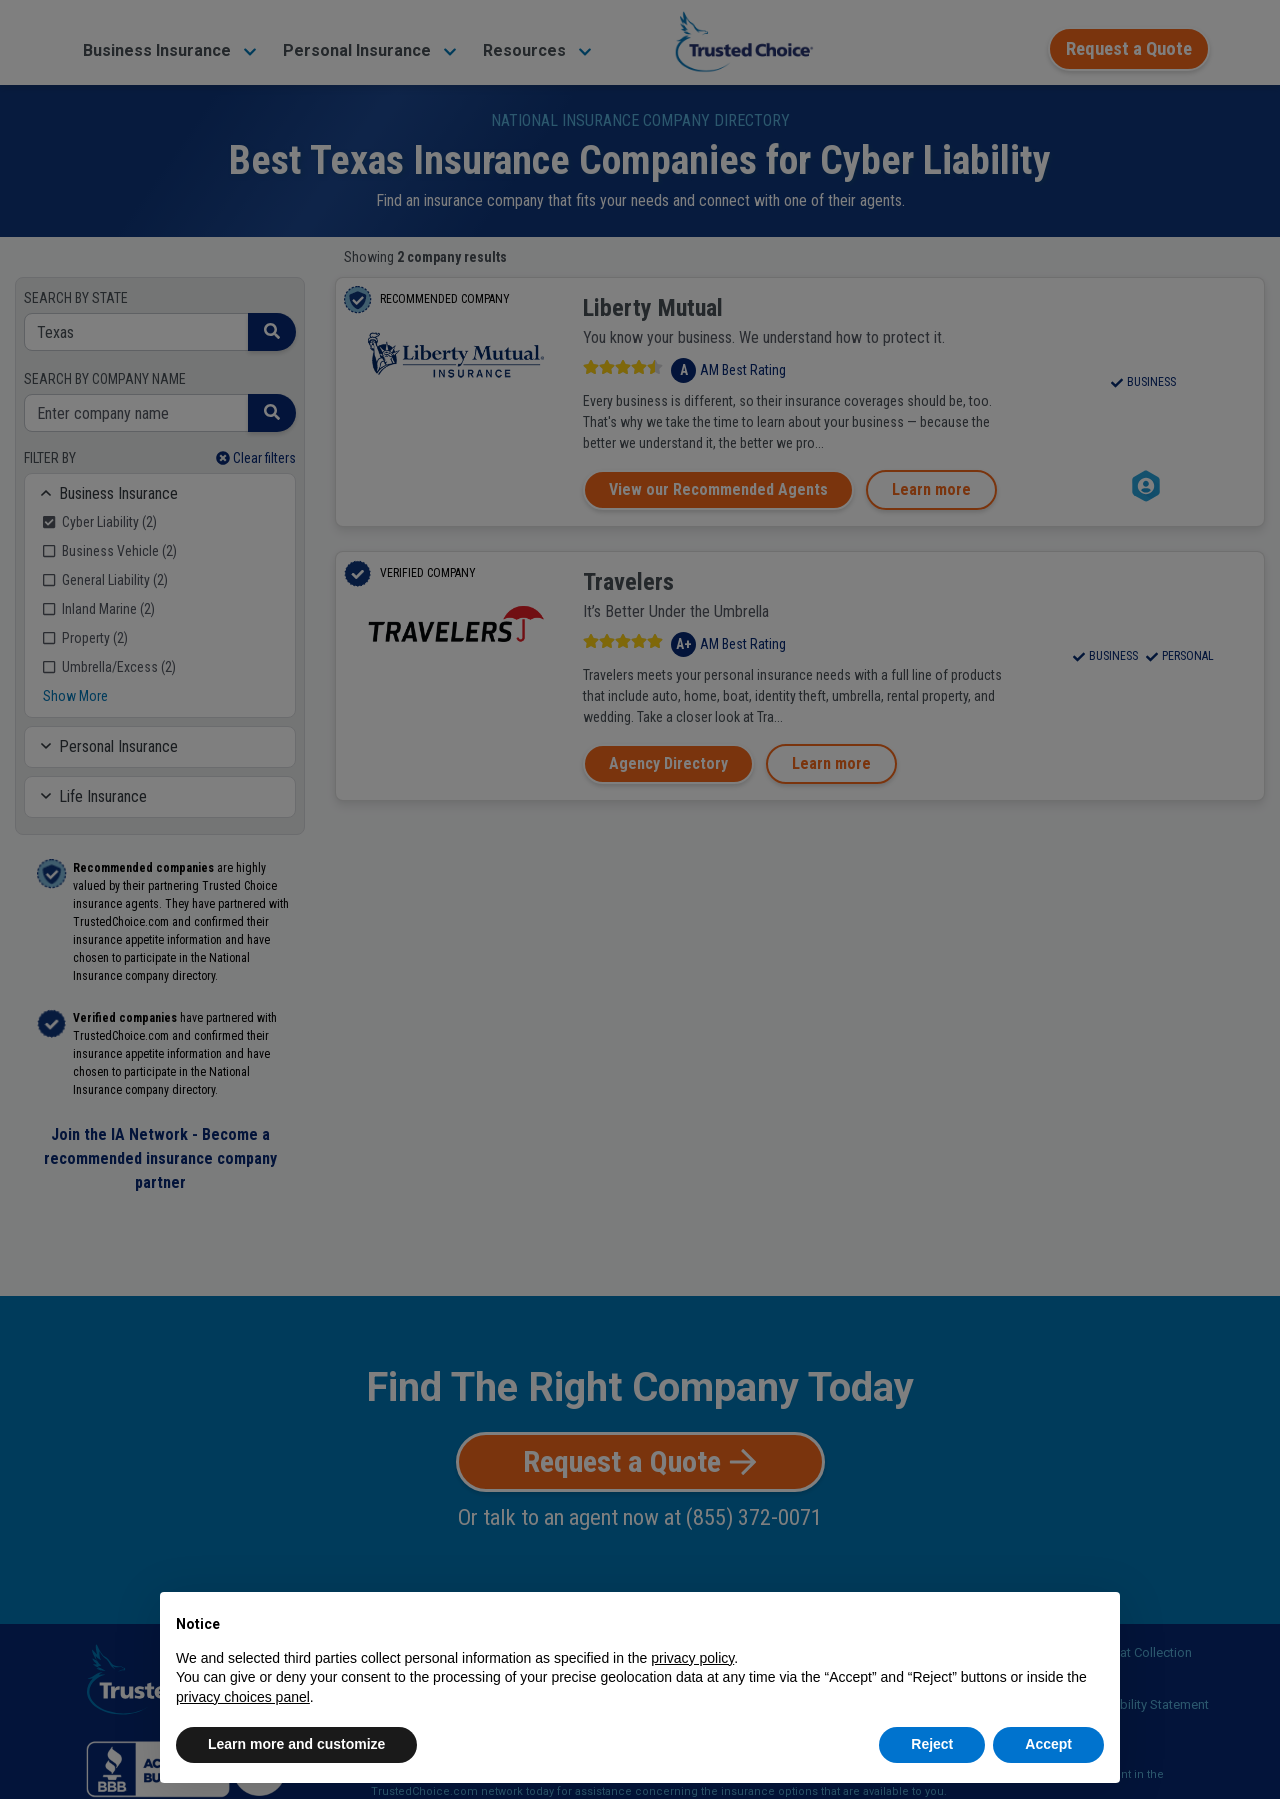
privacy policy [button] (692, 1658)
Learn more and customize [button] (296, 1744)
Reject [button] (932, 1744)
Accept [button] (1048, 1744)
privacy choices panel (243, 1697)
